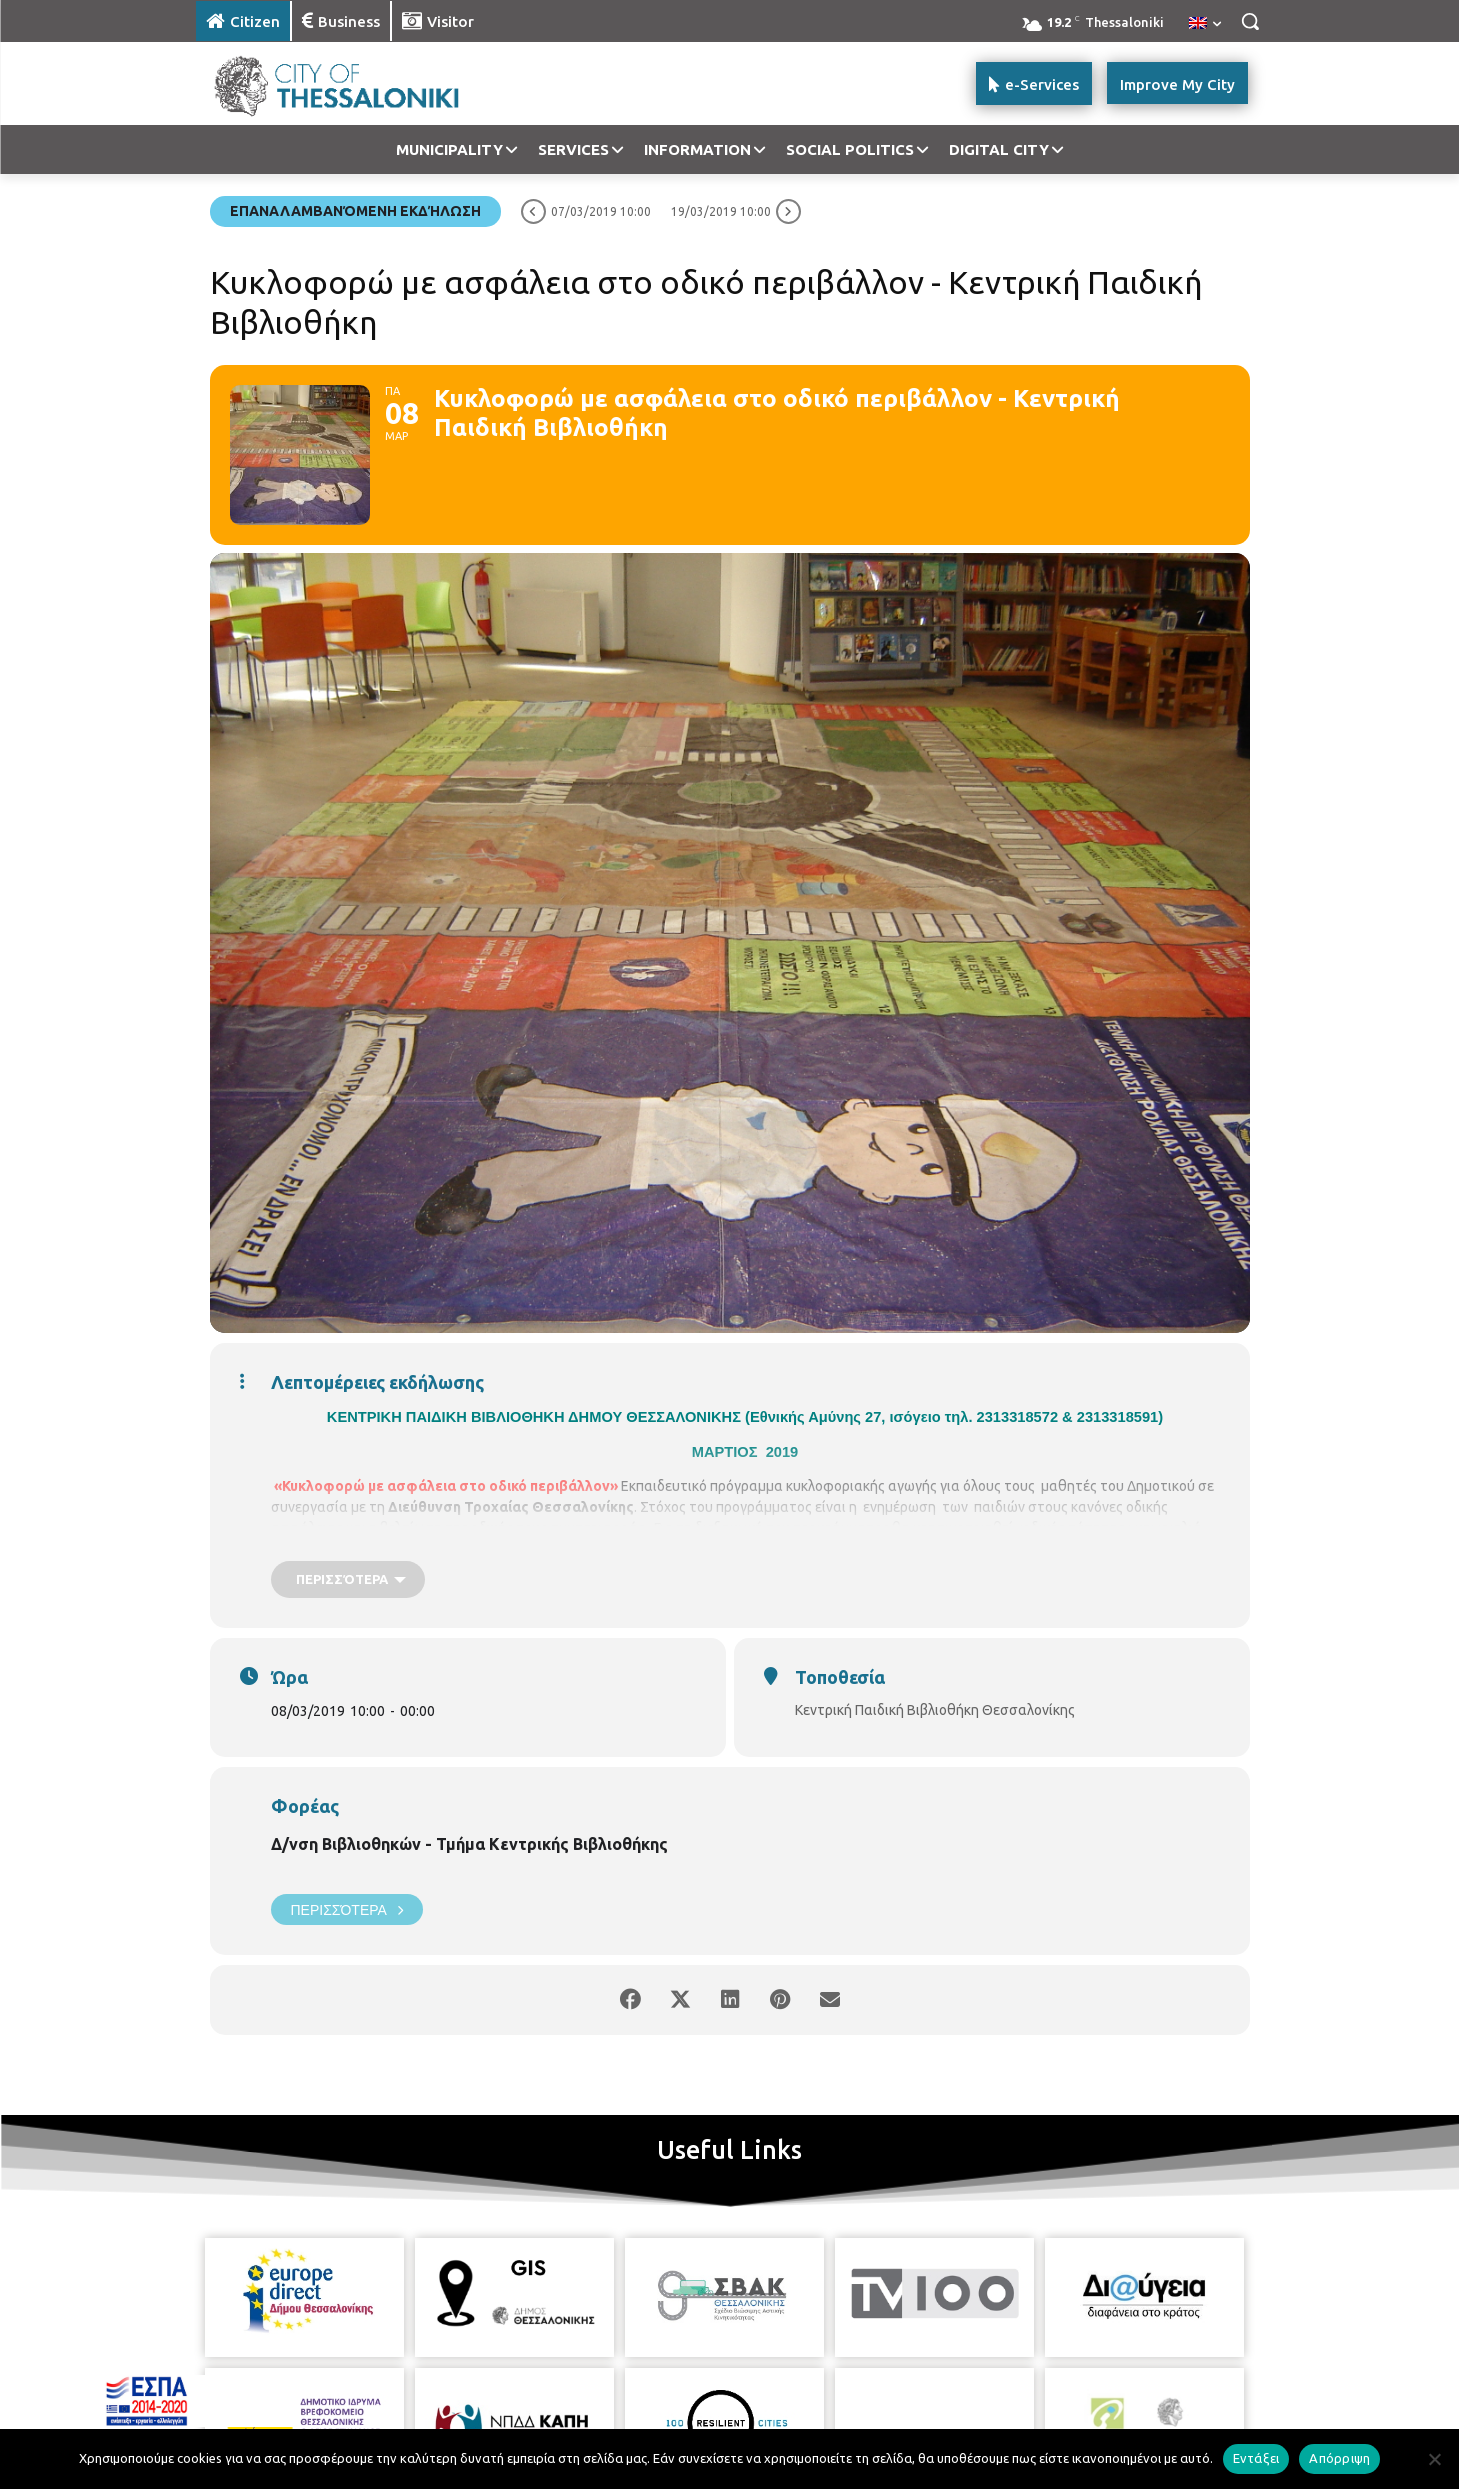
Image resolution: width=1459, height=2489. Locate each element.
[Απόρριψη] (1434, 2459)
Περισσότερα (347, 1909)
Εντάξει (1256, 2458)
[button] (1250, 21)
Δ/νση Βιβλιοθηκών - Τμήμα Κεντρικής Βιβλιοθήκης (469, 1844)
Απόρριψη (1339, 2458)
